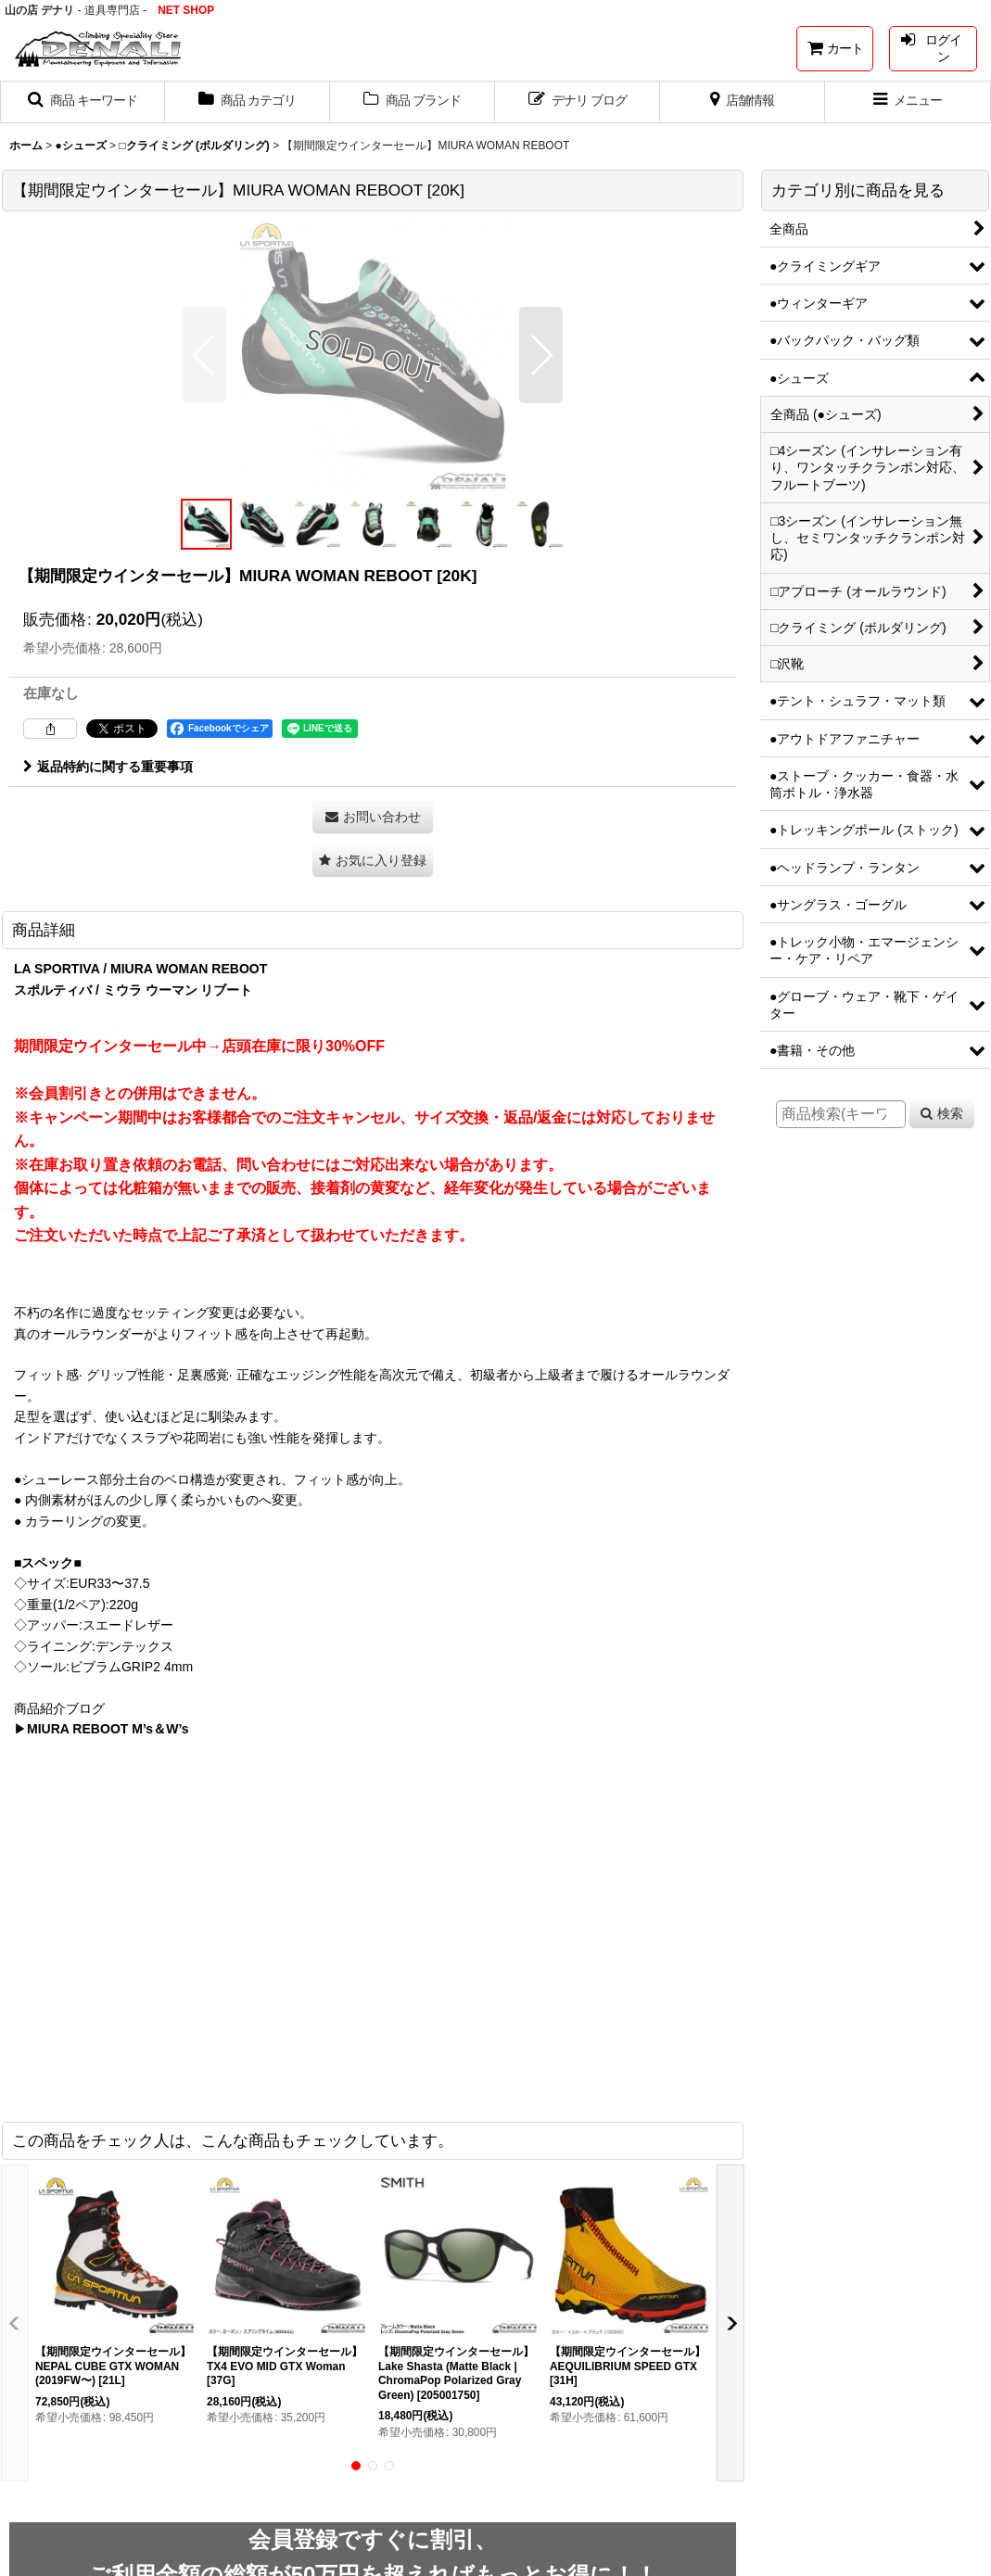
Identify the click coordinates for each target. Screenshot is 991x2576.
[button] (82, 102)
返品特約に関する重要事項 (108, 766)
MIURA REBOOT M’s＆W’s (108, 1728)
